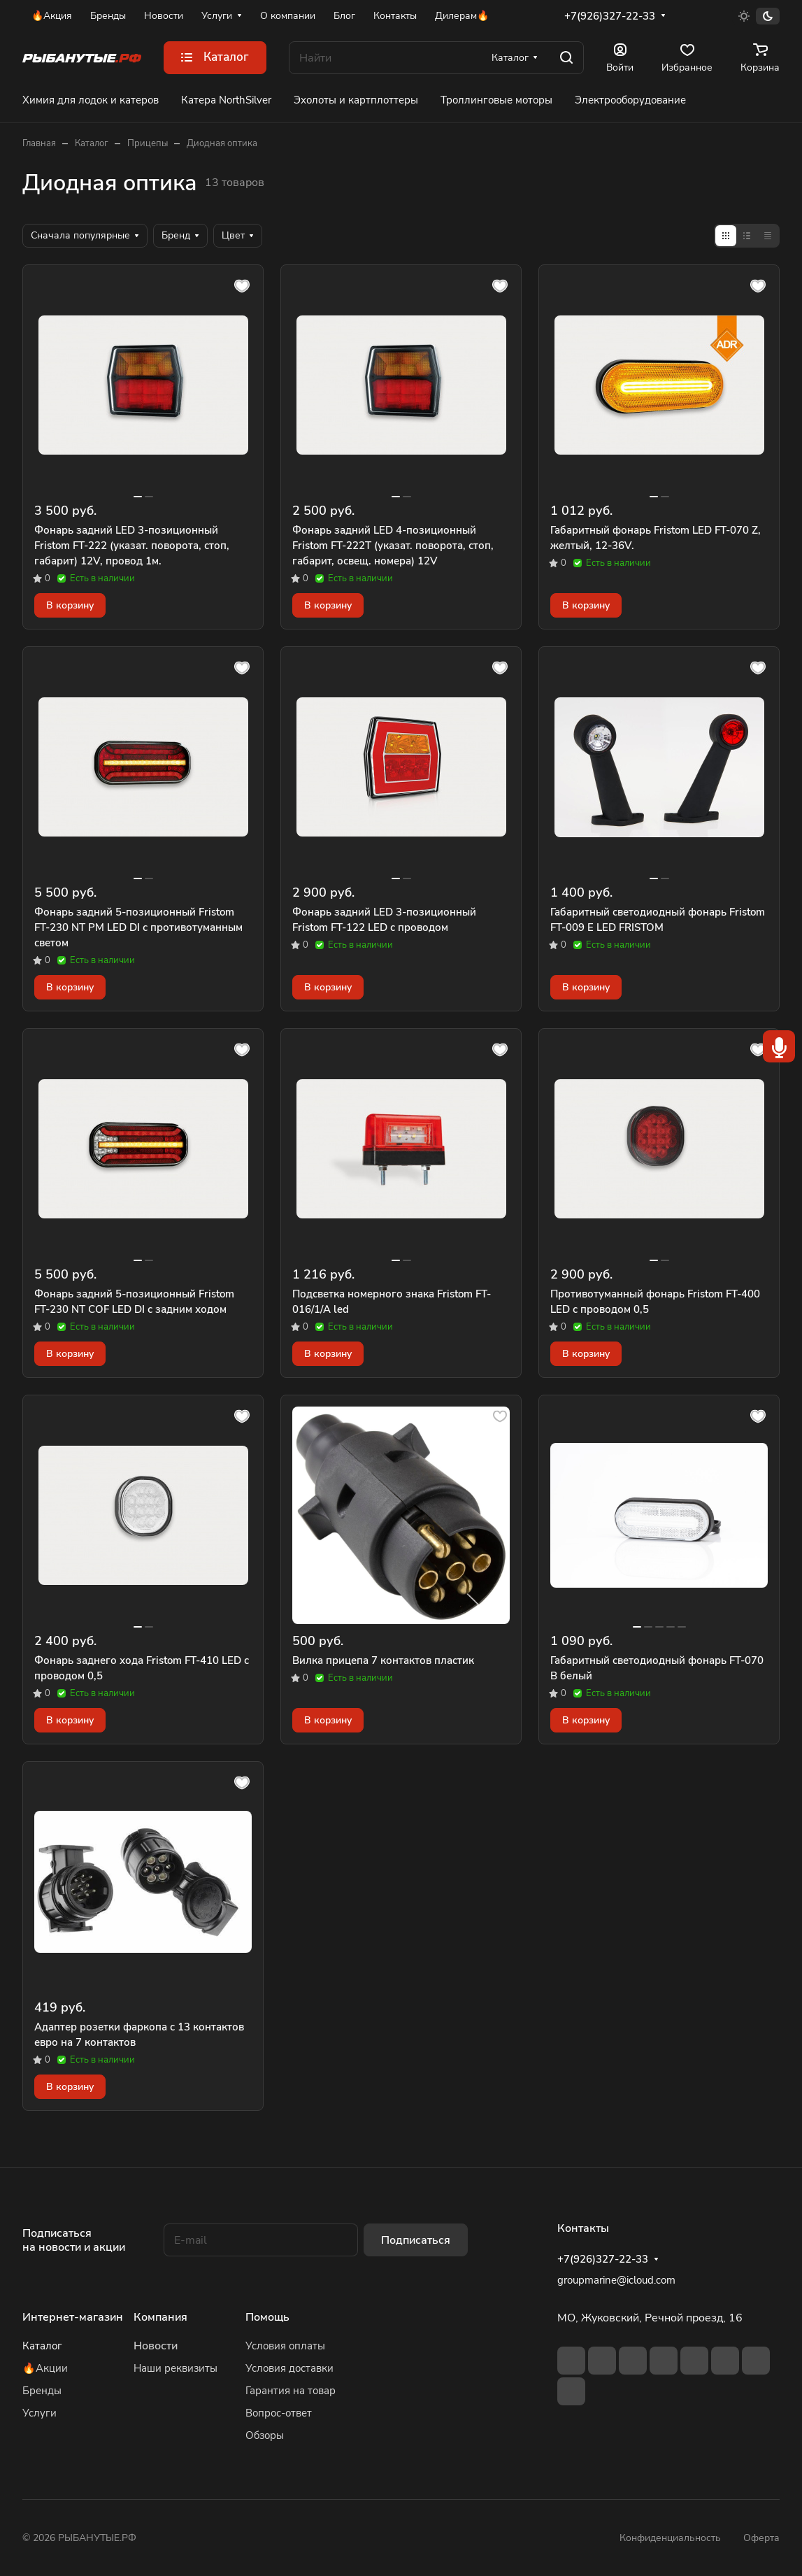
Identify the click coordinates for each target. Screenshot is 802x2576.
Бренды (42, 2391)
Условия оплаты (285, 2346)
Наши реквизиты (175, 2368)
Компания (160, 2317)
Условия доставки (289, 2368)
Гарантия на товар (290, 2391)
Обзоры (264, 2435)
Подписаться (415, 2240)
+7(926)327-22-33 (609, 16)
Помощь (267, 2317)
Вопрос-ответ (278, 2413)
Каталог (42, 2346)
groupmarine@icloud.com (616, 2280)
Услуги (39, 2413)
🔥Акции (45, 2368)
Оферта (761, 2538)
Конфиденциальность (670, 2538)
